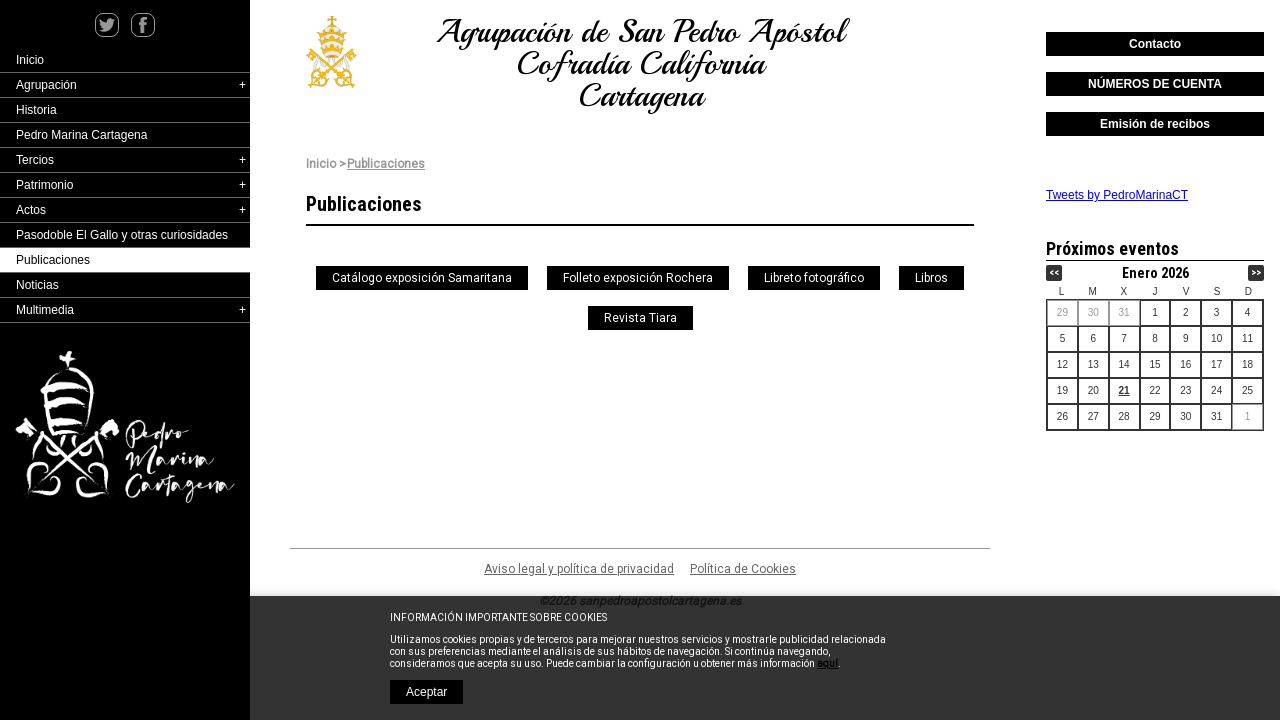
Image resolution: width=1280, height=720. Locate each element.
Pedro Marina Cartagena (81, 135)
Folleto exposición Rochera (638, 278)
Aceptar (426, 692)
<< (1054, 272)
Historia (36, 110)
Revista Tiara (640, 318)
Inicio (30, 60)
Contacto (1155, 44)
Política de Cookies (743, 569)
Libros (931, 278)
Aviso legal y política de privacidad (579, 569)
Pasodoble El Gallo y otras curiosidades (122, 235)
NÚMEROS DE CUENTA (1155, 84)
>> (1256, 272)
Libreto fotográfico (814, 278)
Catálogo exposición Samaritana (422, 278)
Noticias (37, 285)
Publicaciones (53, 260)
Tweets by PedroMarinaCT (1117, 195)
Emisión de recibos (1155, 124)
